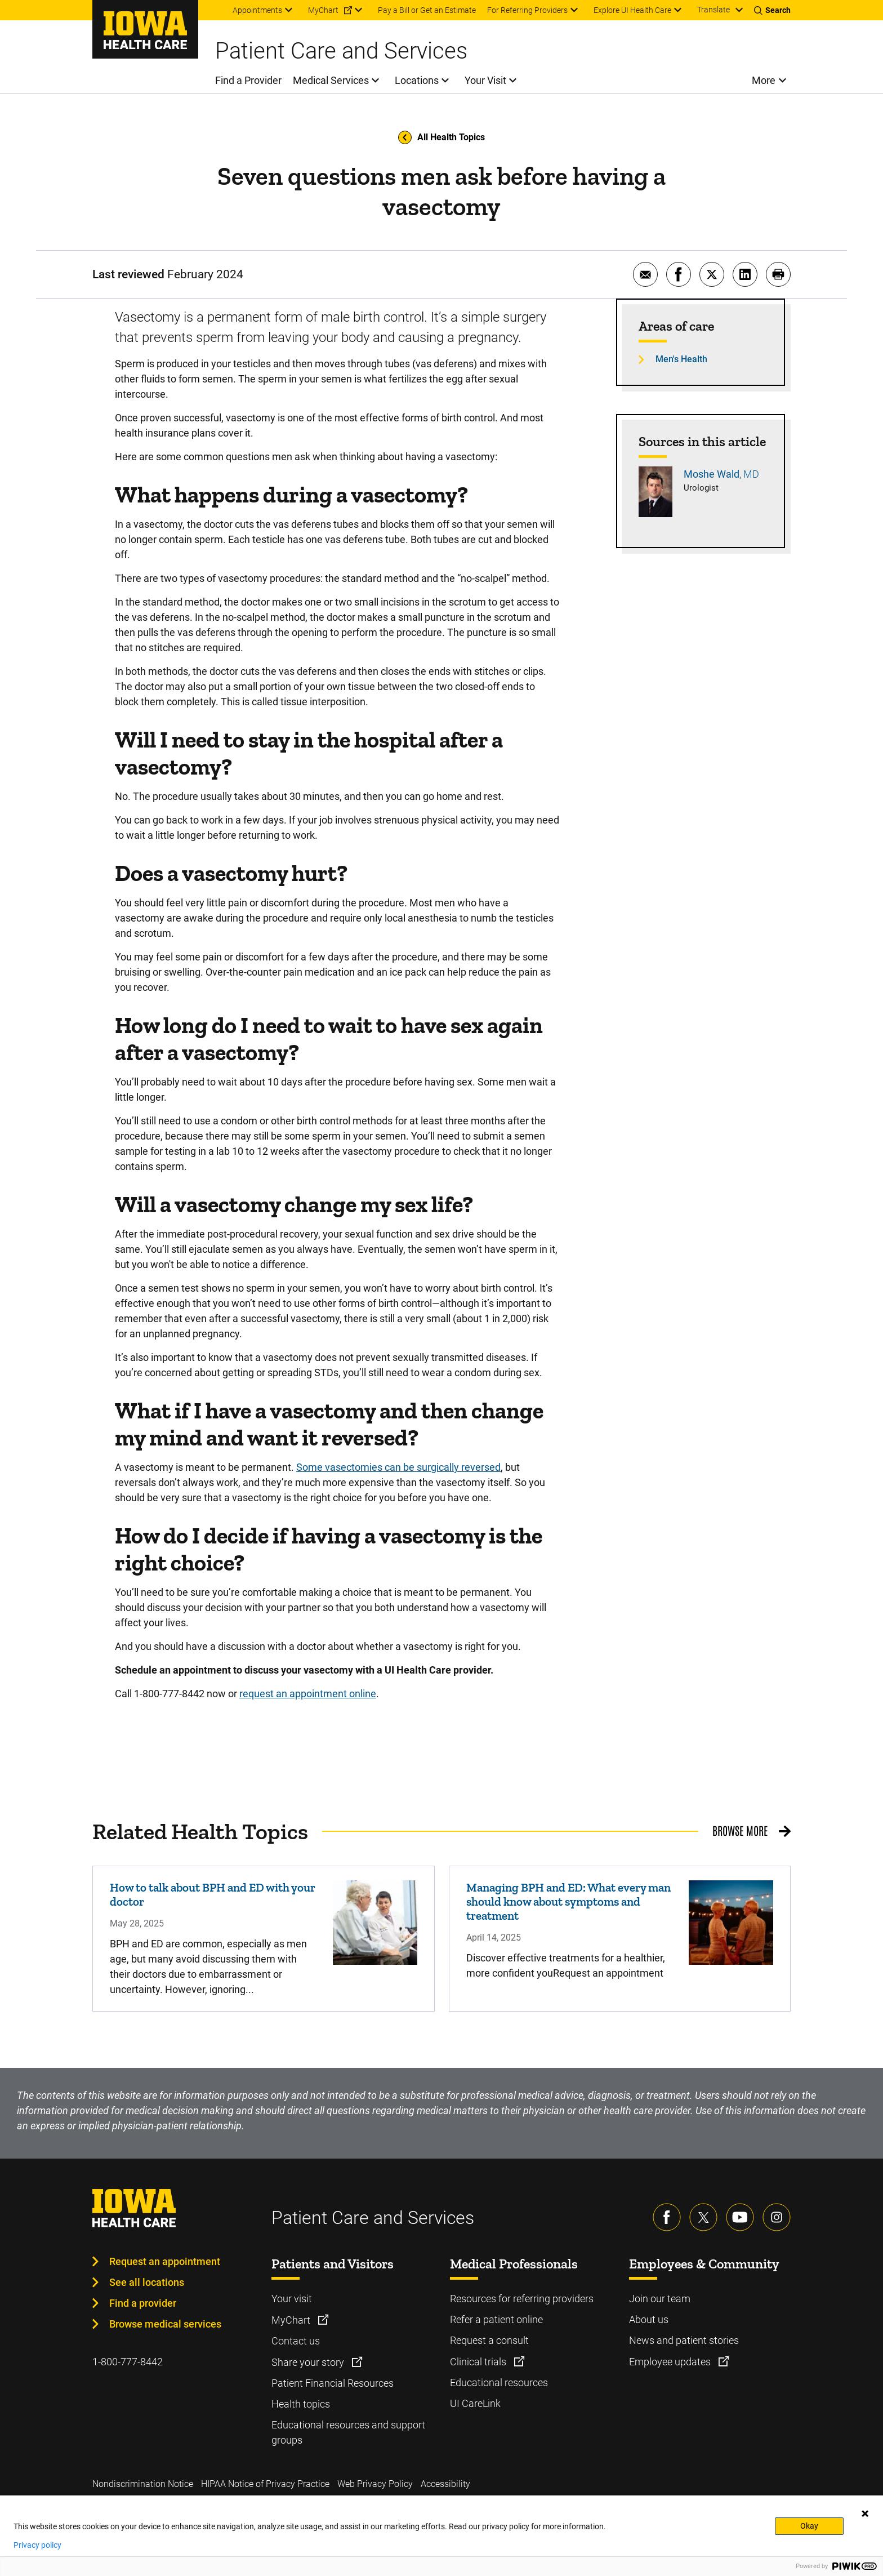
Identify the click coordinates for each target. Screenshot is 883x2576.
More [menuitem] (763, 80)
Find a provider (142, 2303)
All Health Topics (441, 137)
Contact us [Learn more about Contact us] (295, 2341)
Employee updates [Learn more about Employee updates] (671, 2362)
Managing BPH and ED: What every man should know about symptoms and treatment (568, 1901)
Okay (809, 2525)
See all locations (146, 2282)
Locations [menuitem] (417, 80)
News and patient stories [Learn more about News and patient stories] (684, 2340)
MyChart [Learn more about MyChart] (292, 2320)
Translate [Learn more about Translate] (713, 9)
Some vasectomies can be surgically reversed (398, 1467)
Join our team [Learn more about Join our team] (659, 2298)
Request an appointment (164, 2261)
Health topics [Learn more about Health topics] (300, 2404)
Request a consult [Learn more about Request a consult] (489, 2340)
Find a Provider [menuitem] (248, 80)
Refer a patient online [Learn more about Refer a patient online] (496, 2319)
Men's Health (681, 359)
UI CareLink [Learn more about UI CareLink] (475, 2403)
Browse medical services (165, 2324)
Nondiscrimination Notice (142, 2484)
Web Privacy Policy (375, 2484)
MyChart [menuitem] (323, 10)
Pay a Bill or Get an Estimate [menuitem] (427, 10)
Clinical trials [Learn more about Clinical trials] (479, 2362)
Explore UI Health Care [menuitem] (632, 10)
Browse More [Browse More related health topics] (740, 1830)
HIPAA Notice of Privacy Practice (265, 2484)
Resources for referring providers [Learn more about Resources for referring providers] (522, 2298)
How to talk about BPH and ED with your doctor (212, 1894)
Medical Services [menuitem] (331, 80)
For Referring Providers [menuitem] (527, 10)
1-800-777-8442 (127, 2362)
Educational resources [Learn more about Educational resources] (499, 2382)
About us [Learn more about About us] (648, 2319)
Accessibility (445, 2484)
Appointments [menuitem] (257, 10)
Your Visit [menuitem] (485, 80)
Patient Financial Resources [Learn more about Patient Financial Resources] (332, 2383)
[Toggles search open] (772, 10)
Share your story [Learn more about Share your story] (308, 2362)
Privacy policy (37, 2545)
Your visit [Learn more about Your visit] (291, 2298)
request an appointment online (307, 1693)
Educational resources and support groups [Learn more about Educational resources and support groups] (348, 2432)
